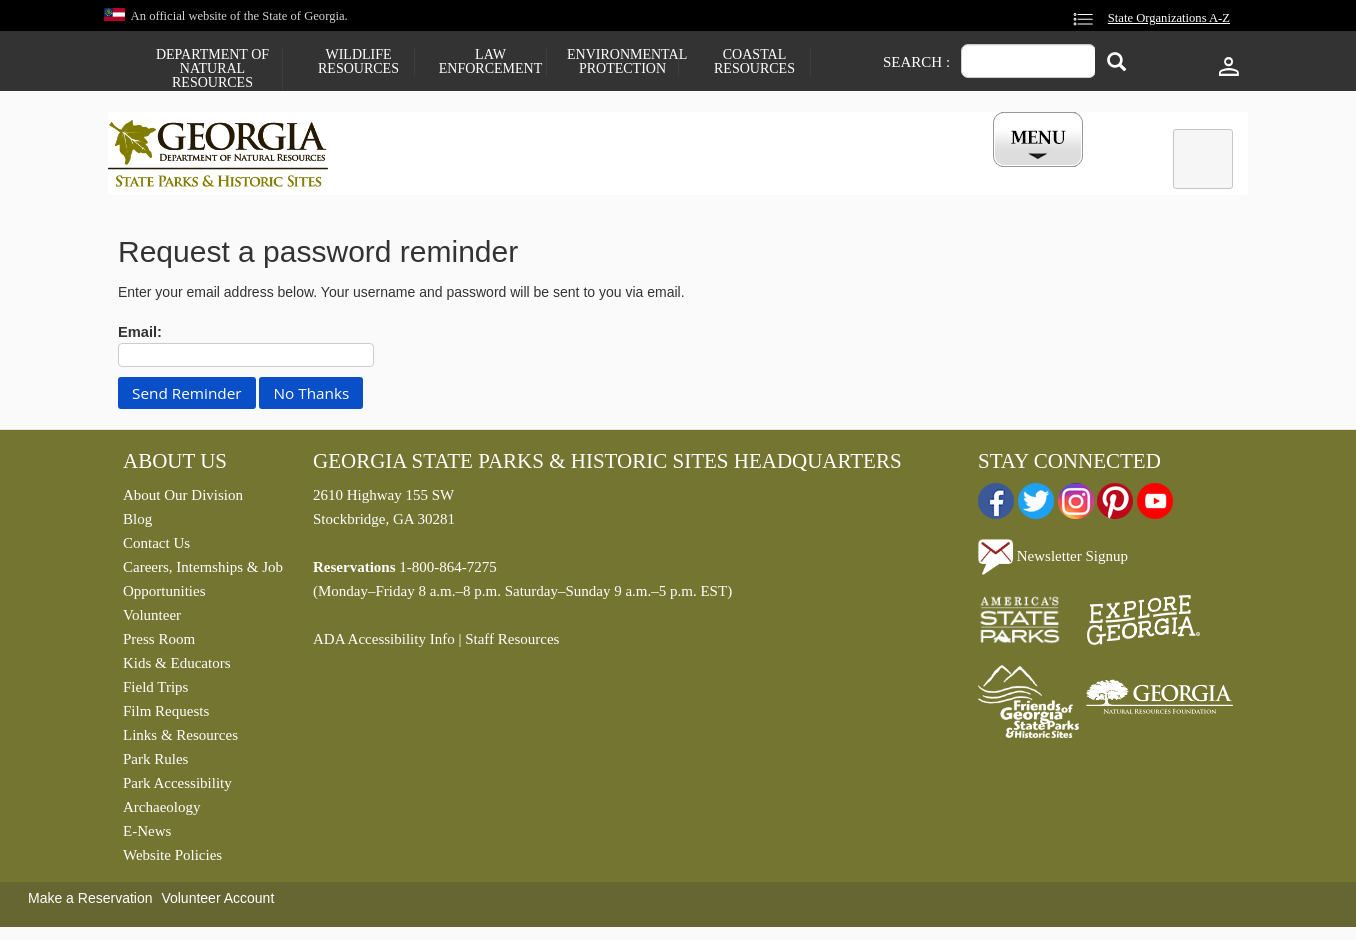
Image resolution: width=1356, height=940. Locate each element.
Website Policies (172, 860)
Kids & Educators (176, 668)
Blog (137, 524)
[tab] (1203, 159)
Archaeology (161, 812)
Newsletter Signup (1053, 560)
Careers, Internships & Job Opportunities (203, 584)
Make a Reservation (90, 903)
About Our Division (183, 500)
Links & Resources (180, 740)
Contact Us (156, 548)
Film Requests (166, 716)
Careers (660, 173)
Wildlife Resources (358, 62)
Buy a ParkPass (782, 173)
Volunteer (152, 620)
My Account (1005, 173)
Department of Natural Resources (212, 69)
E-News (147, 836)
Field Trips (155, 692)
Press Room (159, 644)
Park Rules (155, 764)
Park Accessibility (177, 788)
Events (899, 173)
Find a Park (417, 173)
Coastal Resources (754, 62)
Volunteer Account (217, 903)
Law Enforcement (490, 62)
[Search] (1116, 63)
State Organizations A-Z (1169, 18)
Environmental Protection (622, 62)
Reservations (544, 173)
